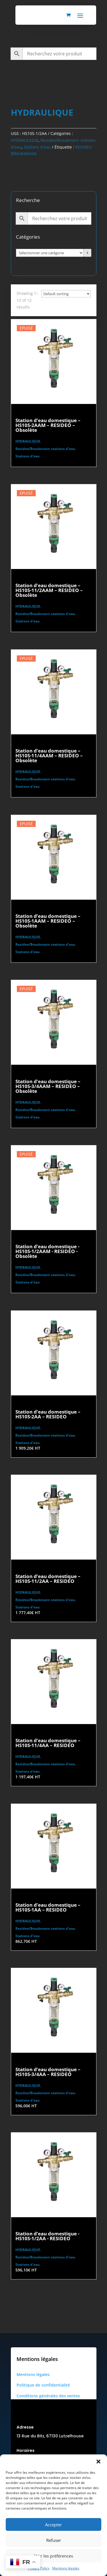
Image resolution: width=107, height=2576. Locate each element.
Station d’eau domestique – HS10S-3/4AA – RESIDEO (47, 2071)
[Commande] (66, 293)
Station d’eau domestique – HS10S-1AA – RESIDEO (47, 1907)
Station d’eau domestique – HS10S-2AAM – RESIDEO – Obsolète (47, 425)
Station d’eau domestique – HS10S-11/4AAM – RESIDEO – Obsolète (49, 755)
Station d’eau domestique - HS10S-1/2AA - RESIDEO (47, 2236)
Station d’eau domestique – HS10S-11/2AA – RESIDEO (47, 1578)
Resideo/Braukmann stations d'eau (45, 449)
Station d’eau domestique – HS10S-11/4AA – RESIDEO (47, 1742)
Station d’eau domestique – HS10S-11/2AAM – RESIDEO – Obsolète (49, 590)
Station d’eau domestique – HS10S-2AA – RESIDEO (47, 1414)
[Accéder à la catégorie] (87, 253)
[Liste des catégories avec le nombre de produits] (50, 253)
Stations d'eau (37, 147)
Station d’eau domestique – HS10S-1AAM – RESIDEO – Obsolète (47, 921)
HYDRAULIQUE (24, 140)
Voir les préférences (53, 2556)
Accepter (53, 2524)
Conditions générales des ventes (48, 2395)
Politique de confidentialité (43, 2385)
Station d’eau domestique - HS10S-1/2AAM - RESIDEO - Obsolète (47, 1251)
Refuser (53, 2540)
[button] (98, 2461)
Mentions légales (65, 2568)
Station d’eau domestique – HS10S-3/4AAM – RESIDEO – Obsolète (47, 1086)
